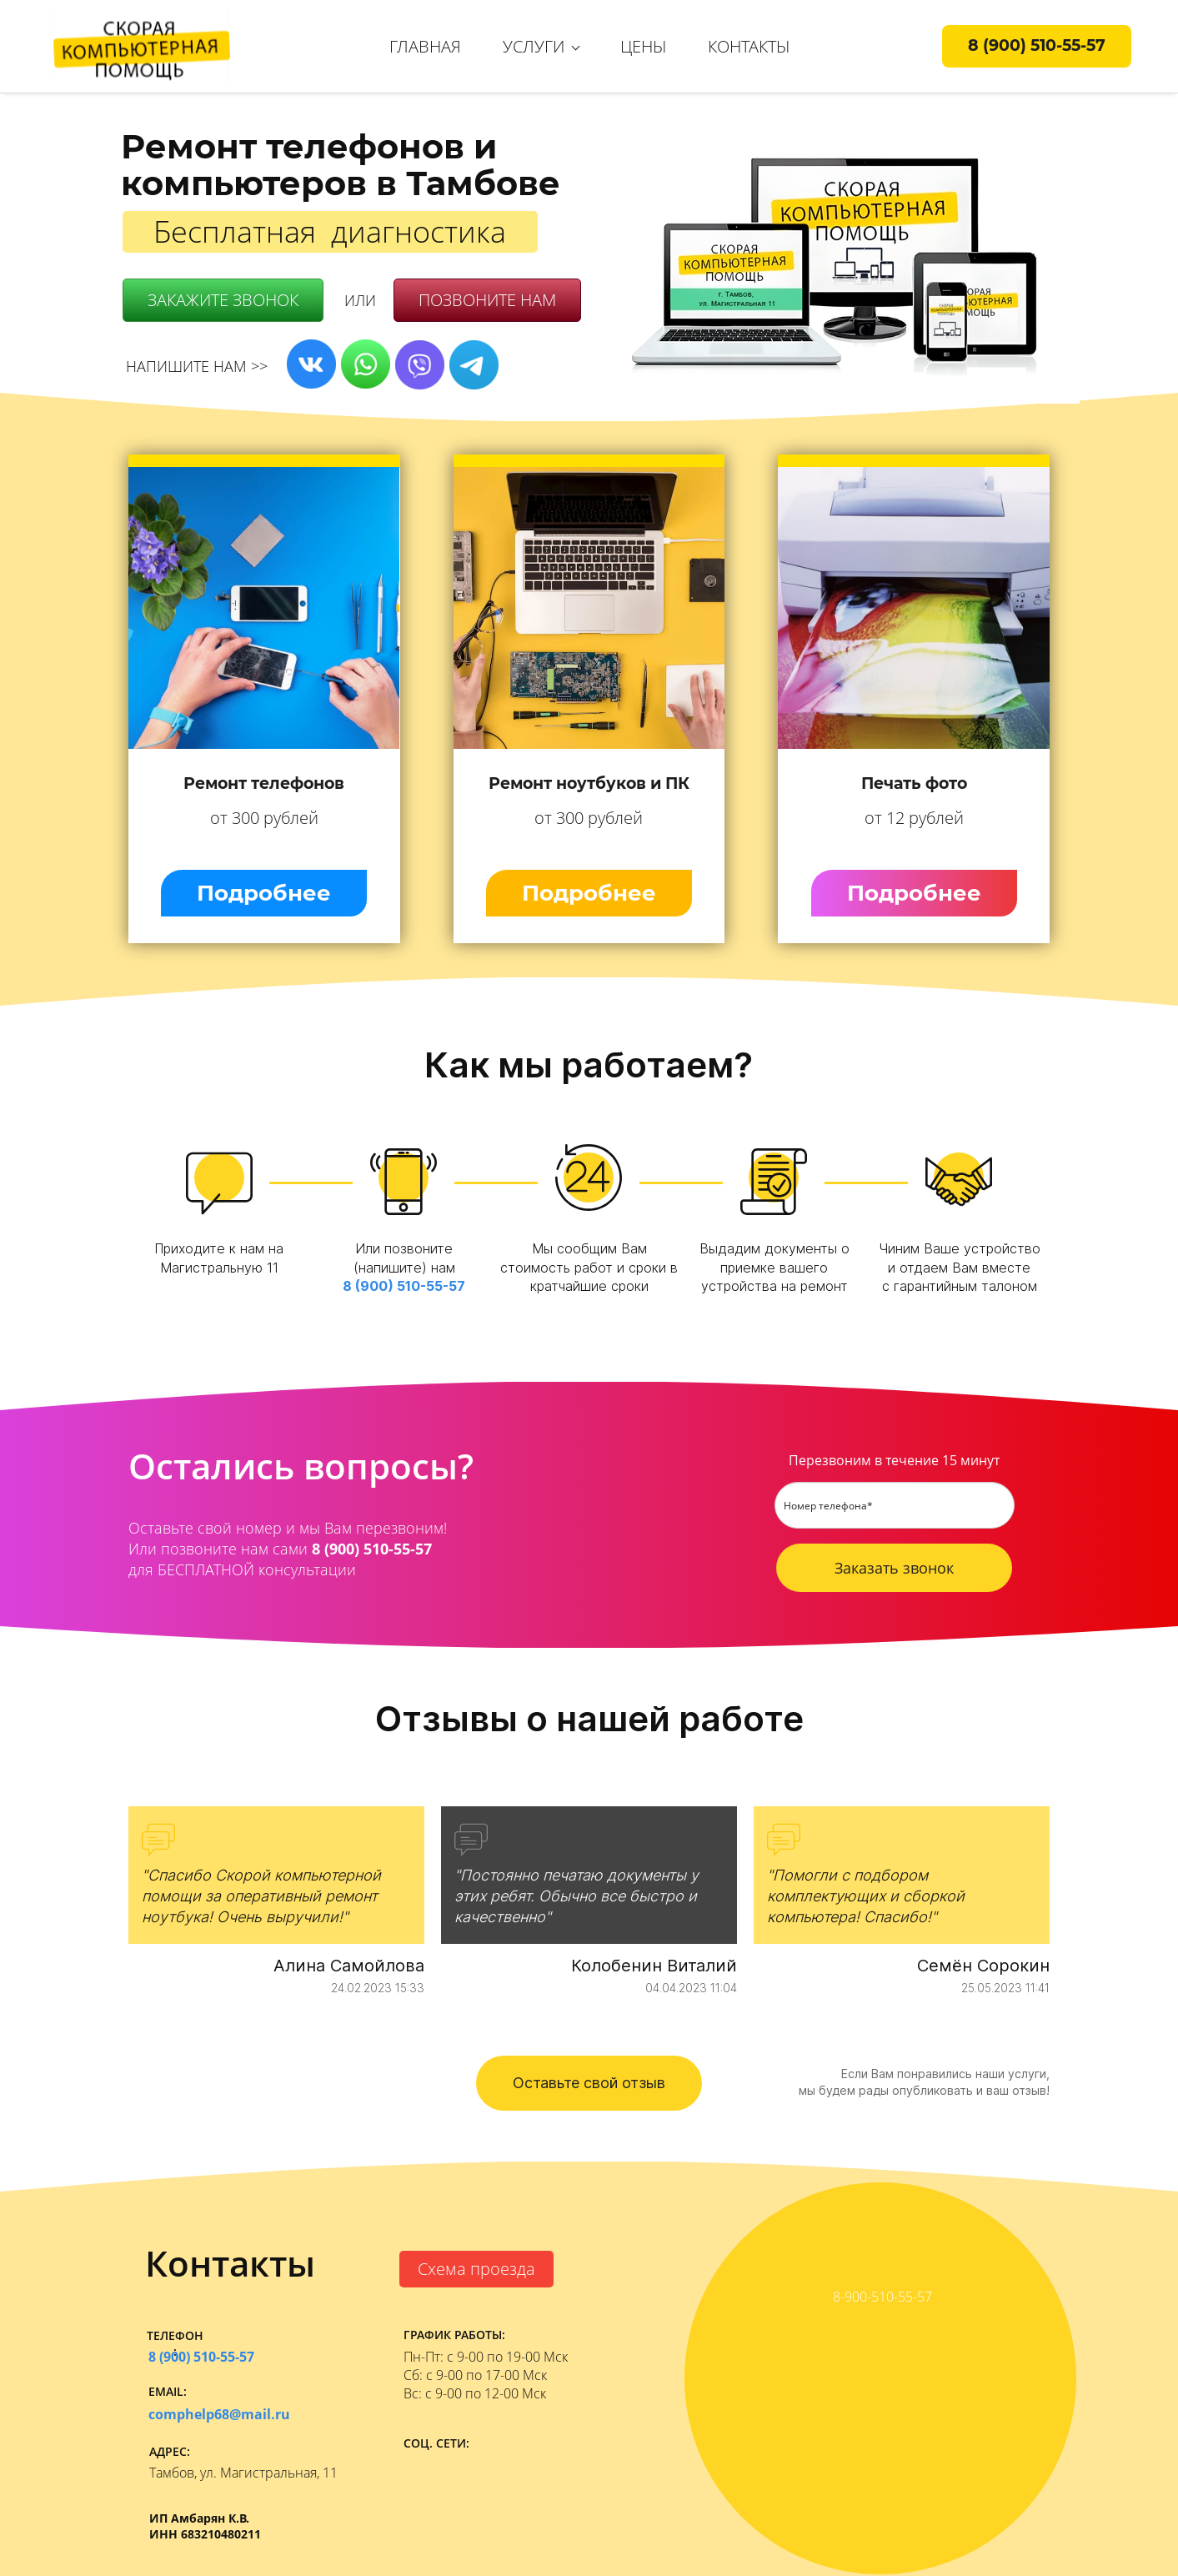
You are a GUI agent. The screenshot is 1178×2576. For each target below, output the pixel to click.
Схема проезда (476, 2268)
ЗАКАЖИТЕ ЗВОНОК (223, 300)
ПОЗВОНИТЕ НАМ (487, 300)
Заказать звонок (894, 1568)
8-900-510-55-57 (882, 2296)
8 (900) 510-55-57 (404, 1286)
